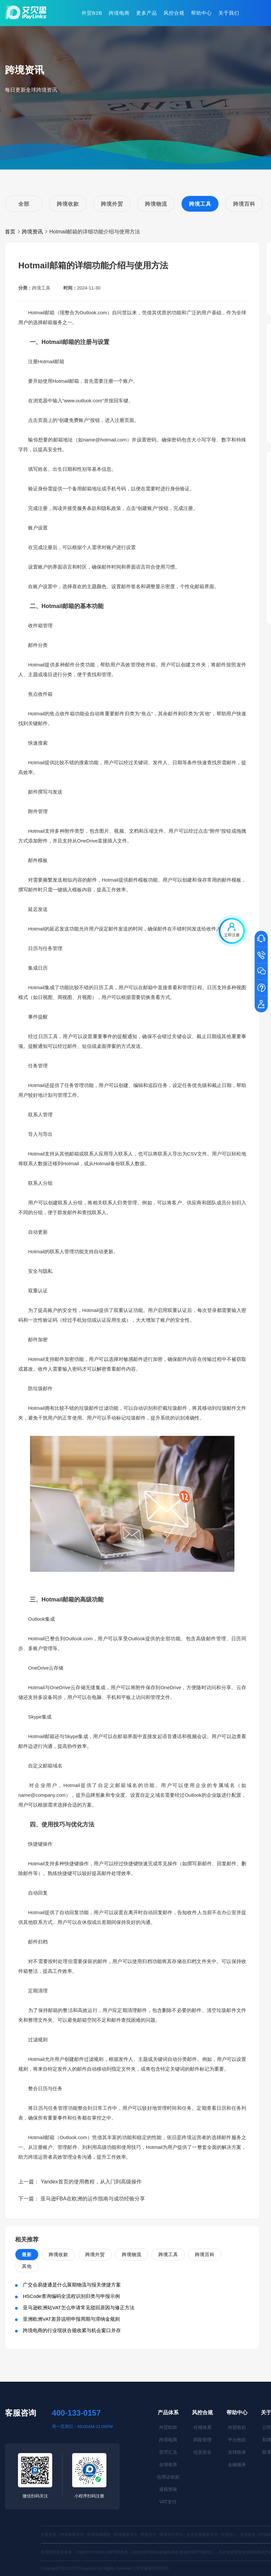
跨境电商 (119, 13)
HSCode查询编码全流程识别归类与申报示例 (71, 2296)
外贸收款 (237, 2427)
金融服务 (237, 2464)
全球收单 (168, 2464)
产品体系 (168, 2412)
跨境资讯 (32, 231)
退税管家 (168, 2489)
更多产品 (146, 13)
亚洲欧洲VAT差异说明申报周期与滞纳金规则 (71, 2319)
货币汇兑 (168, 2452)
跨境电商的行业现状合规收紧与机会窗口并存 (72, 2330)
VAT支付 (168, 2501)
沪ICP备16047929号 (151, 2568)
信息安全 (202, 2452)
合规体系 (202, 2427)
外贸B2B (92, 13)
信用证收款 (168, 2476)
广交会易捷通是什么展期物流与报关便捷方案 (72, 2284)
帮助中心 (201, 13)
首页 (10, 231)
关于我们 (228, 13)
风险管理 (202, 2439)
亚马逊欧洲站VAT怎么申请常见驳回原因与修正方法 (79, 2307)
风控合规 (174, 13)
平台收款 (237, 2439)
